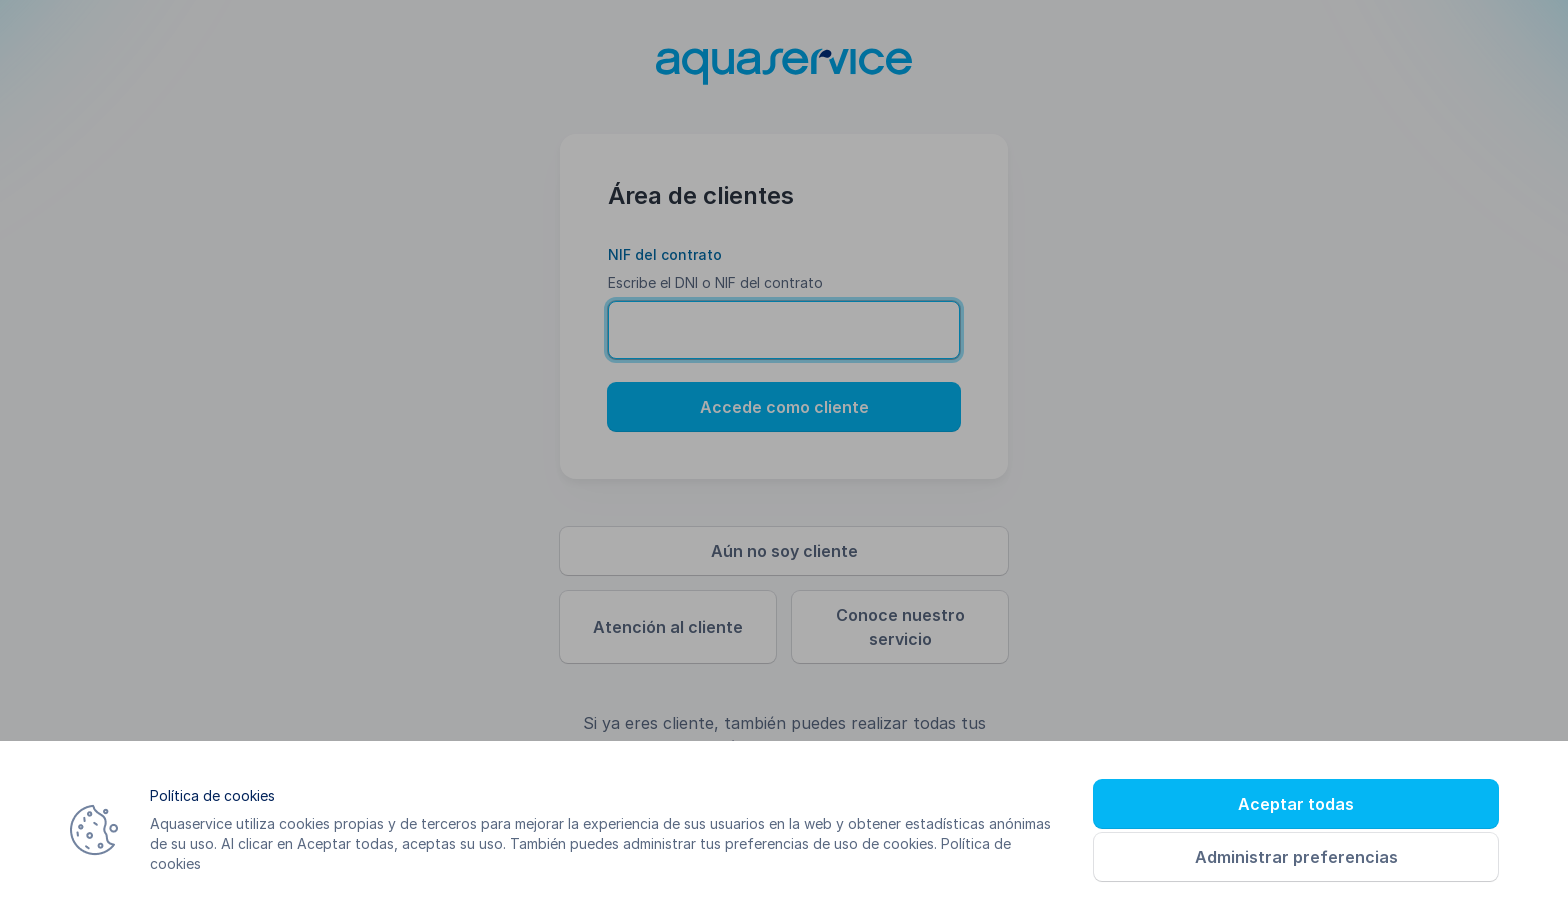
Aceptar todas (1296, 804)
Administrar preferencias (1296, 857)
